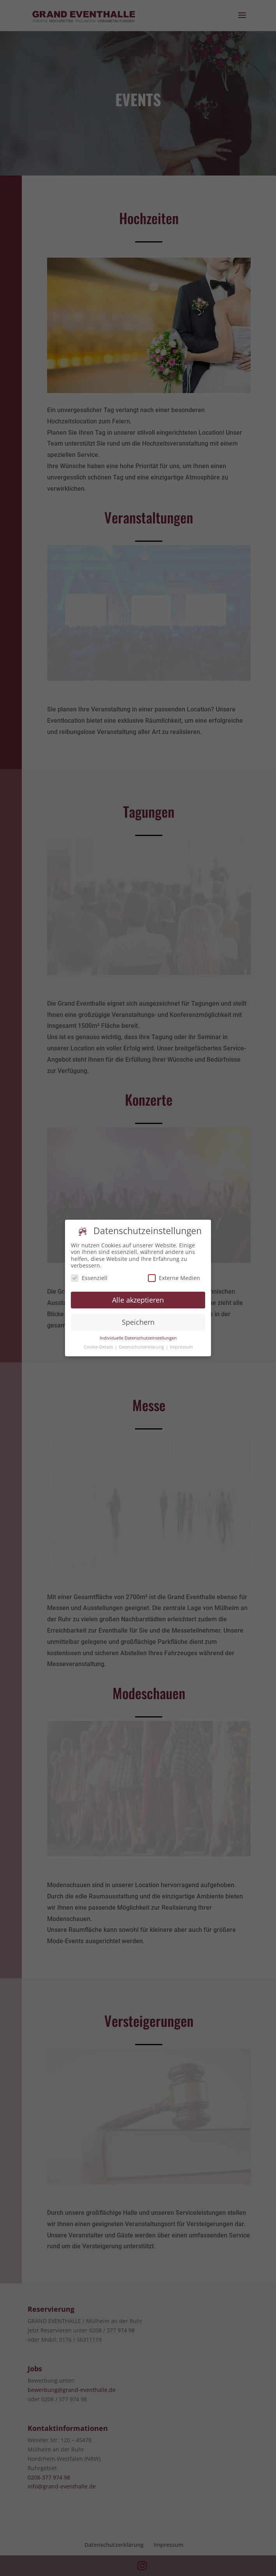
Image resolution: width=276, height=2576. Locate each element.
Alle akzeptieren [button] (138, 1296)
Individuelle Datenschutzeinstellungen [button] (138, 1335)
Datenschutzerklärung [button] (142, 1344)
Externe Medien (174, 1274)
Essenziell (89, 1274)
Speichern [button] (138, 1318)
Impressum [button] (181, 1344)
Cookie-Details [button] (99, 1344)
